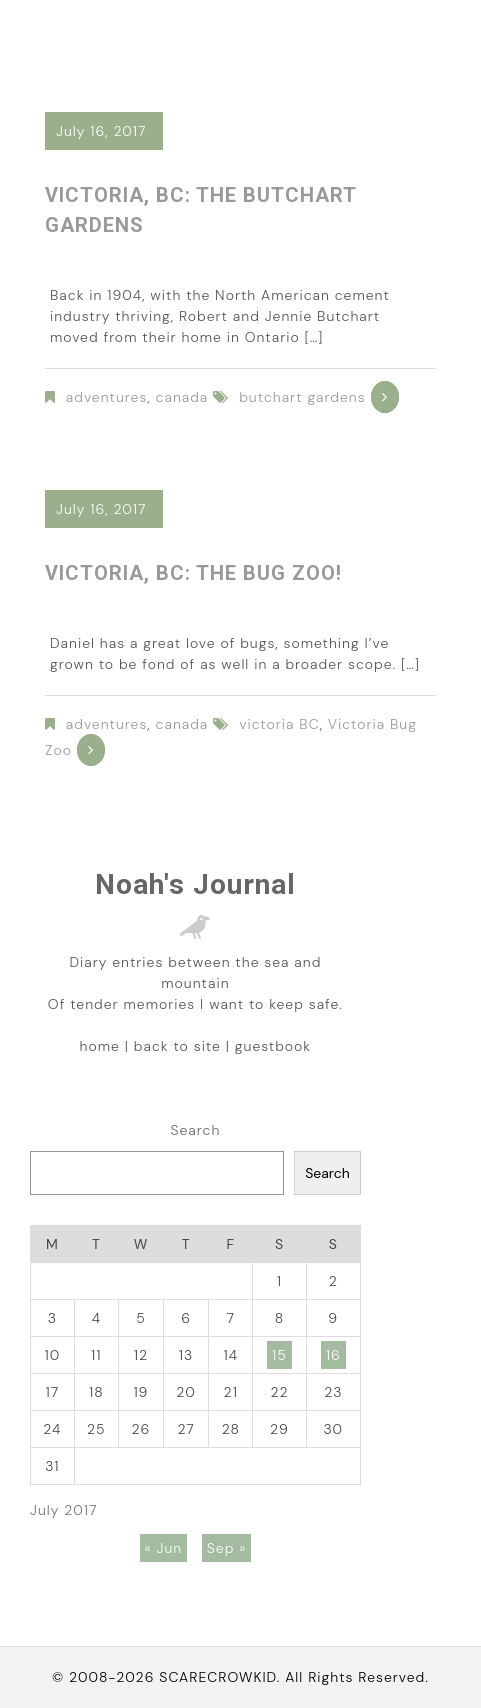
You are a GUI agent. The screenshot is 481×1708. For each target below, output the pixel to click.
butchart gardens (302, 397)
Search (195, 1130)
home (100, 1046)
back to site (177, 1046)
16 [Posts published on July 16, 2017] (333, 1355)
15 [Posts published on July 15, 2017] (279, 1355)
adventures (107, 397)
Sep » (227, 1548)
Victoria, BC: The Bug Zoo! (193, 573)
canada (182, 397)
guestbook (273, 1046)
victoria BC (279, 724)
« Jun (164, 1548)
